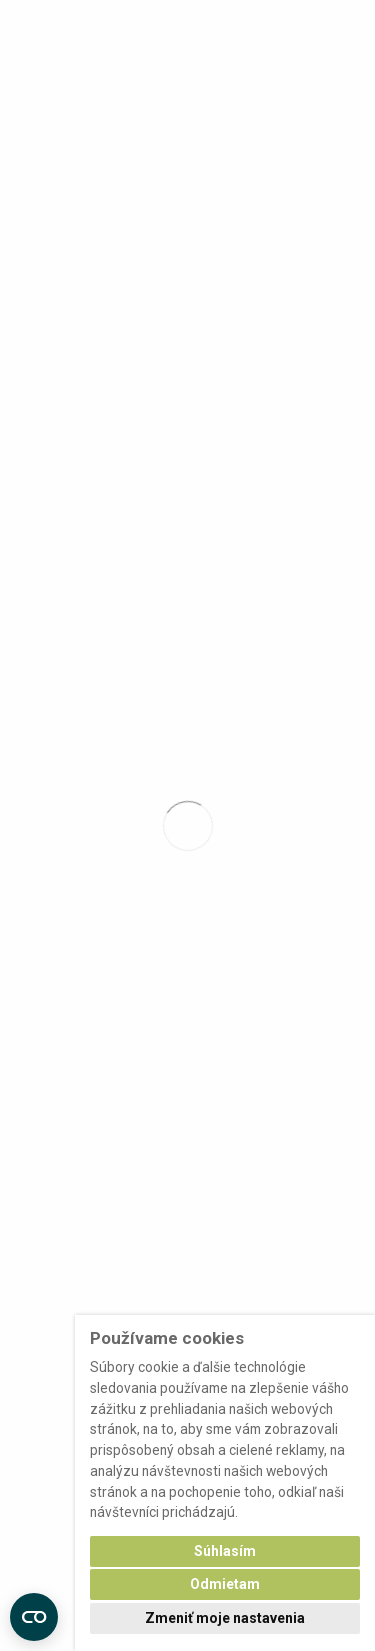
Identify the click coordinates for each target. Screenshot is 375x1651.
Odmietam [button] (225, 1584)
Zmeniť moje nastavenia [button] (225, 1618)
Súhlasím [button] (225, 1551)
